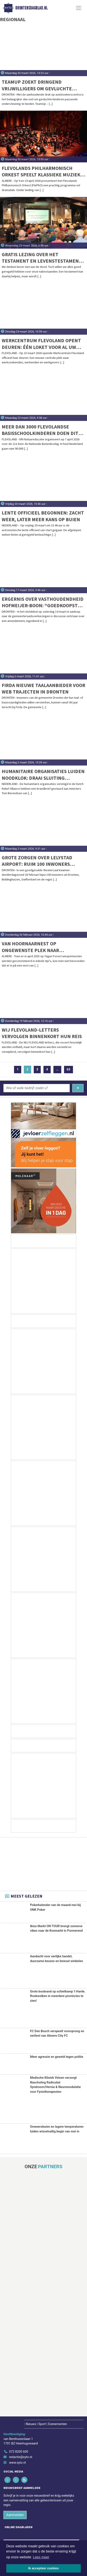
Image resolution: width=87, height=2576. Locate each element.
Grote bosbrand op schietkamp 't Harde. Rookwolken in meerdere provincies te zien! (57, 1996)
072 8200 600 (18, 2452)
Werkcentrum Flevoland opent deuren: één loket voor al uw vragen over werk (41, 343)
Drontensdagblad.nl (31, 8)
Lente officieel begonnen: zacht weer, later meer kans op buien (43, 516)
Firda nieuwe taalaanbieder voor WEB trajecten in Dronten (43, 688)
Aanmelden (15, 2515)
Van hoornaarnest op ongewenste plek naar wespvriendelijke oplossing (37, 947)
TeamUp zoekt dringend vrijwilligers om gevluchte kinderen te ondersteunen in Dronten (39, 85)
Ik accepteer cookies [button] (43, 2568)
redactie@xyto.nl (20, 2457)
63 (68, 1069)
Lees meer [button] (41, 2557)
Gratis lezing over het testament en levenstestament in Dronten (42, 257)
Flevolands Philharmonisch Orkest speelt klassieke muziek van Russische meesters (41, 171)
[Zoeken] (78, 1088)
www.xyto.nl (17, 2463)
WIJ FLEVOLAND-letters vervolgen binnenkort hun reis (42, 1033)
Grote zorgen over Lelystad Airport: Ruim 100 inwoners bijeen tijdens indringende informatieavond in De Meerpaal (42, 861)
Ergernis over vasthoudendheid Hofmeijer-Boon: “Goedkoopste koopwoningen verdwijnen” (43, 602)
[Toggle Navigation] (78, 8)
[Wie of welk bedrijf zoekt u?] (36, 1088)
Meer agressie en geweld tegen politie (56, 2057)
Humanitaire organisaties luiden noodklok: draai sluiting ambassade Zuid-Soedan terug (43, 774)
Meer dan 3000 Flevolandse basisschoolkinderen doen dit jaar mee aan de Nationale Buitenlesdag (40, 430)
